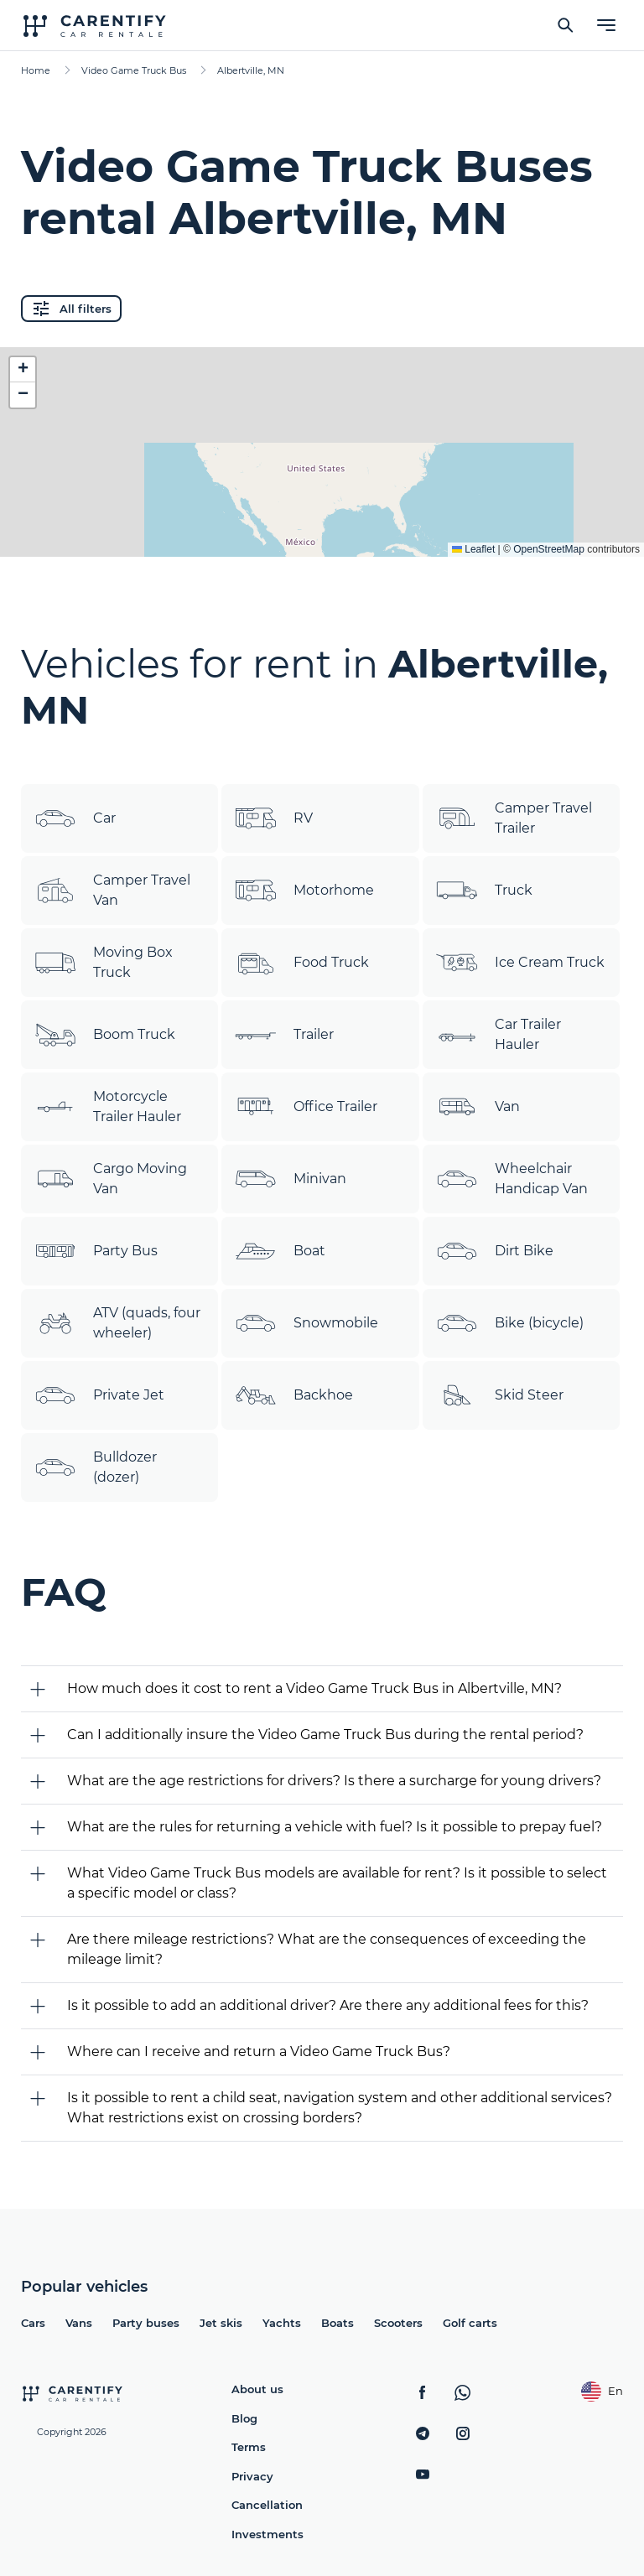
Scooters (398, 2322)
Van (478, 1107)
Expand (322, 531)
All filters (71, 309)
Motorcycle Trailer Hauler (107, 1107)
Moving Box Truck (103, 963)
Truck (484, 890)
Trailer (284, 1035)
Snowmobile (306, 1323)
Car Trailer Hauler (498, 1035)
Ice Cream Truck (520, 963)
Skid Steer (500, 1395)
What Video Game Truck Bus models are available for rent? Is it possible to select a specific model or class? (337, 1883)
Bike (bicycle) (510, 1323)
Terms (248, 2447)
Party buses (145, 2322)
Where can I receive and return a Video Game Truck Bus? (258, 2051)
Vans (78, 2322)
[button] (22, 369)
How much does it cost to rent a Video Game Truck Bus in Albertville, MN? (314, 1688)
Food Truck (302, 963)
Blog (244, 2418)
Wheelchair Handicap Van (512, 1179)
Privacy (252, 2476)
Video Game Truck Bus (133, 70)
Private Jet (99, 1395)
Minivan (290, 1179)
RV (274, 818)
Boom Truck (104, 1035)
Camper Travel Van (112, 890)
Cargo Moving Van (110, 1179)
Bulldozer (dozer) (95, 1467)
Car (75, 818)
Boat (280, 1251)
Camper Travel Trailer (514, 818)
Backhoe (294, 1395)
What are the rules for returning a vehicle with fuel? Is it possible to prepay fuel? (334, 1827)
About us (257, 2389)
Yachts (281, 2322)
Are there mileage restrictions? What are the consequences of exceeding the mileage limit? (326, 1949)
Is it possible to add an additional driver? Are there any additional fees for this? (328, 2005)
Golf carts (470, 2322)
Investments (267, 2534)
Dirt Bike (494, 1251)
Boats (337, 2322)
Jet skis (221, 2322)
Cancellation (267, 2504)
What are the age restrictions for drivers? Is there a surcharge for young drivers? (334, 1781)
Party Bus (96, 1251)
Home (35, 70)
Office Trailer (306, 1107)
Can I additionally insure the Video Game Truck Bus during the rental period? (325, 1734)
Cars (33, 2322)
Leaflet (473, 549)
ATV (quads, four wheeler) (117, 1323)
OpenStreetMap (548, 549)
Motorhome (304, 890)
